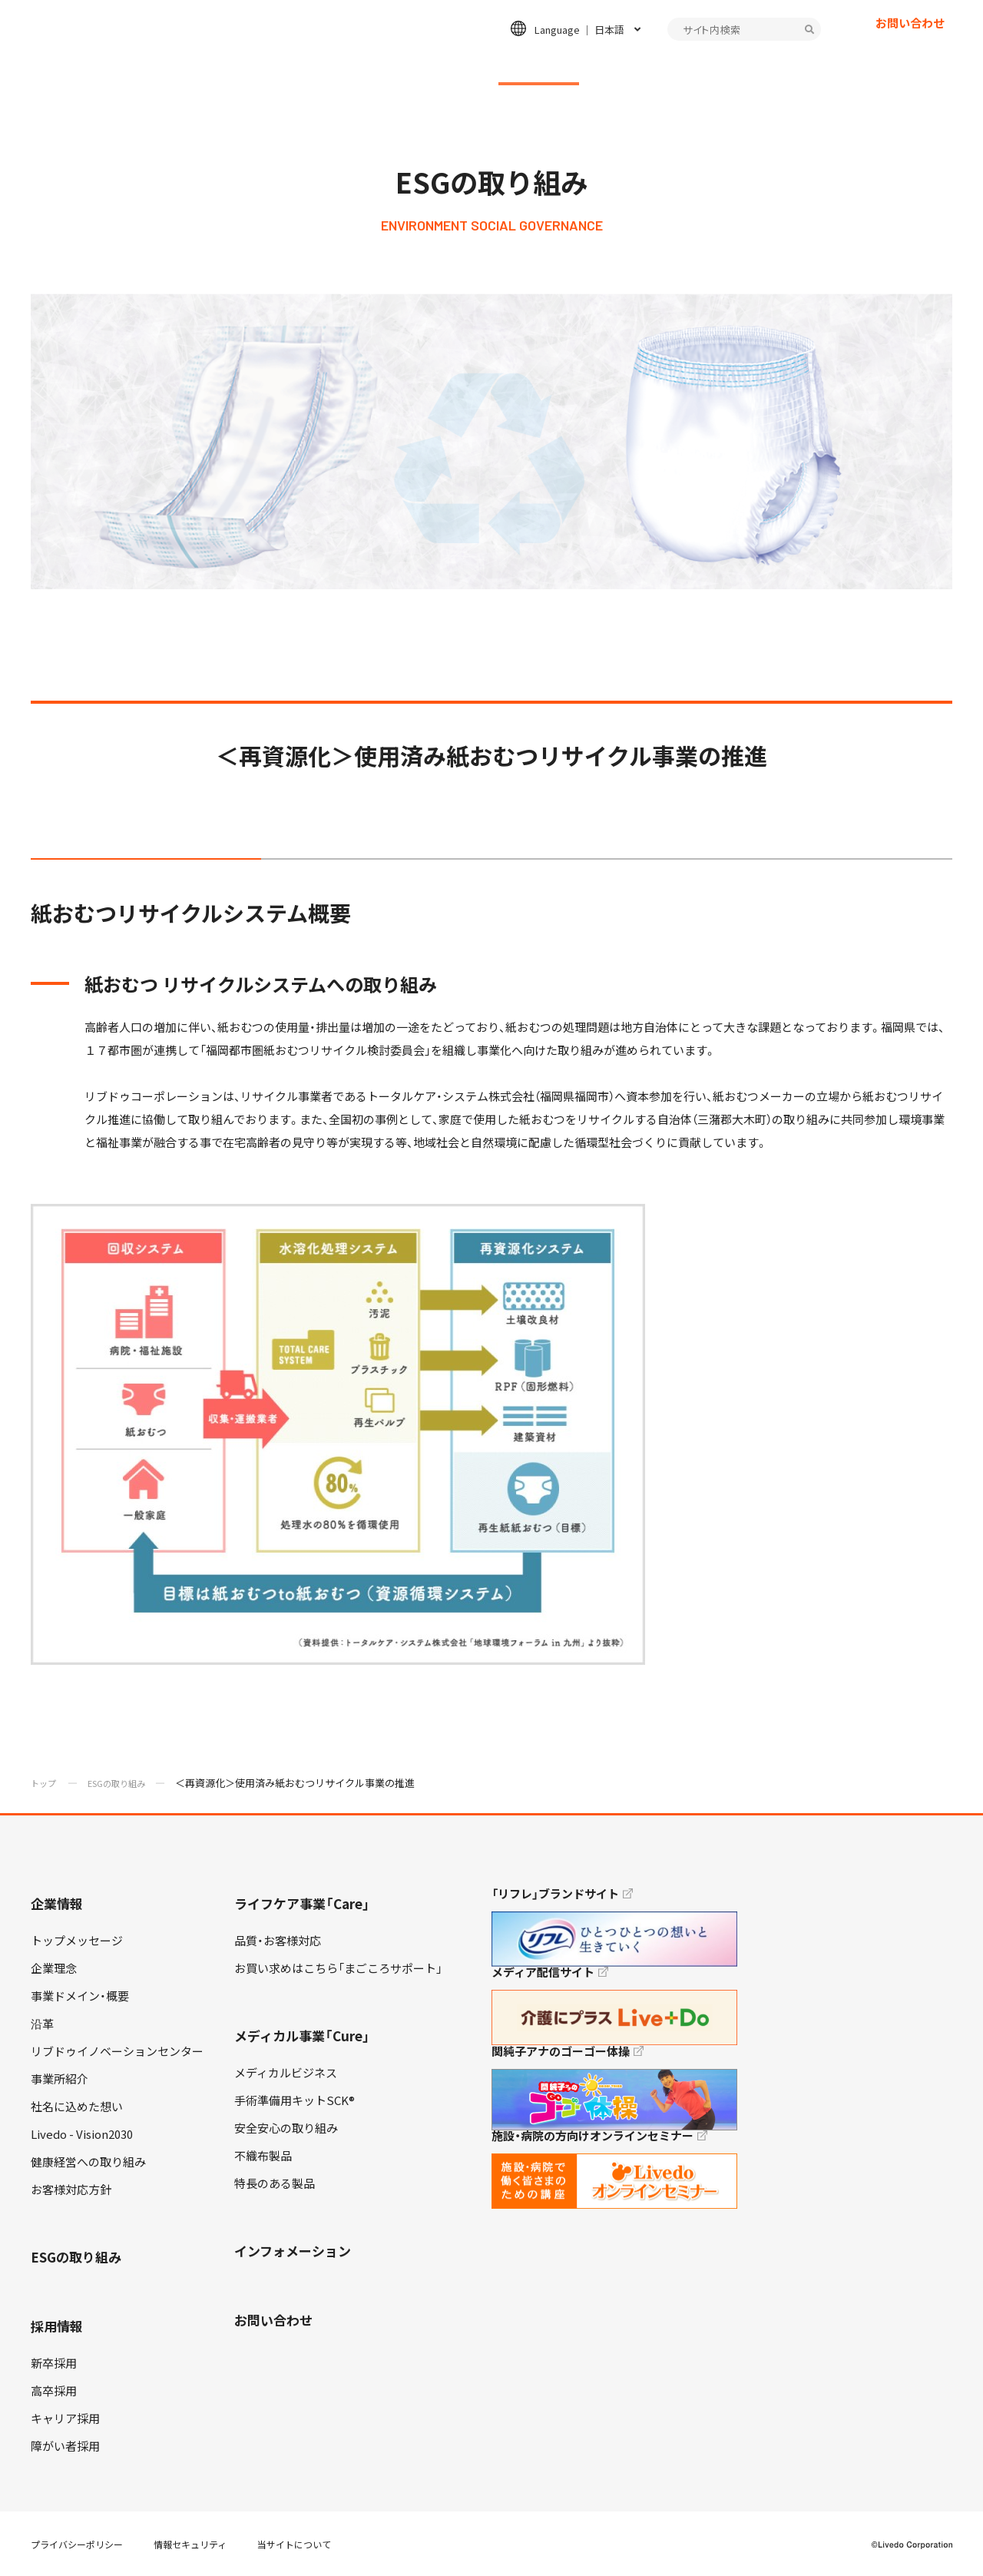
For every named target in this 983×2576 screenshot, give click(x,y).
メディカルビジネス (285, 2072)
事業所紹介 (59, 2078)
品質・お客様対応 (277, 1940)
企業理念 (54, 1968)
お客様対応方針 (71, 2189)
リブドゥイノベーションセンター (117, 2051)
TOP (928, 2515)
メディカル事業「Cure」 (302, 2035)
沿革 (42, 2023)
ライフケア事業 (306, 66)
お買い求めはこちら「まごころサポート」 (338, 1968)
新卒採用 (54, 2363)
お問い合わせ (910, 49)
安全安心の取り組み (286, 2128)
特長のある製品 (274, 2183)
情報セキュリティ (190, 2544)
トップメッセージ (77, 1940)
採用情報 (638, 66)
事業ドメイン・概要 (80, 1996)
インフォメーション (749, 66)
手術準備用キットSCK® (294, 2100)
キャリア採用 (65, 2418)
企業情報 (207, 66)
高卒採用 (54, 2390)
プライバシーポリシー (77, 2544)
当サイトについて (294, 2544)
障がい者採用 (65, 2446)
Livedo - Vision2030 (82, 2134)
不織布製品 (263, 2155)
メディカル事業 (423, 66)
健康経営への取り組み (88, 2161)
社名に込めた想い (77, 2106)
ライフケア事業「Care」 (302, 1903)
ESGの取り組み (538, 66)
